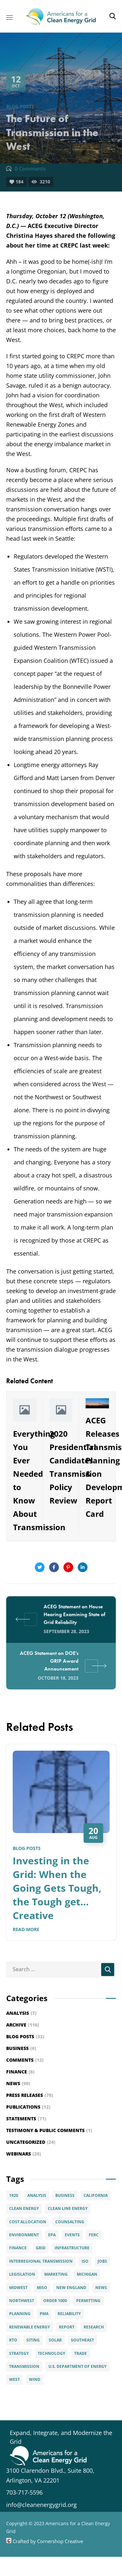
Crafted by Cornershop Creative (47, 2541)
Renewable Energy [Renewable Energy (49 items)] (29, 2327)
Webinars (23, 2154)
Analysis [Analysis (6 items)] (36, 2195)
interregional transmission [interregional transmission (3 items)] (41, 2261)
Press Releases (29, 2095)
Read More (26, 1929)
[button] (112, 16)
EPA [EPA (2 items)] (52, 2235)
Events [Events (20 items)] (72, 2235)
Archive (22, 2025)
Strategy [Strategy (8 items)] (19, 2353)
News (18, 2083)
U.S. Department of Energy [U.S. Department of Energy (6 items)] (77, 2366)
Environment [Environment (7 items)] (24, 2235)
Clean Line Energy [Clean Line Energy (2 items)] (68, 2208)
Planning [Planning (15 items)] (20, 2313)
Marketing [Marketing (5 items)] (56, 2274)
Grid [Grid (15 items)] (41, 2248)
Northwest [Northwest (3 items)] (21, 2300)
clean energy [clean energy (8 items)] (24, 2208)
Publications (28, 2107)
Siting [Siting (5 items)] (33, 2340)
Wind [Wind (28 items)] (34, 2379)
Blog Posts (20, 106)
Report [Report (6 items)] (67, 2327)
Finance (20, 2072)
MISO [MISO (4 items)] (42, 2287)
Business (21, 2048)
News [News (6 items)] (101, 2287)
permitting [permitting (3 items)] (88, 2300)
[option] (61, 1847)
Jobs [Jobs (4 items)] (102, 2261)
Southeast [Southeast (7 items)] (82, 2340)
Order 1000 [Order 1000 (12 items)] (55, 2300)
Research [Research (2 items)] (94, 2327)
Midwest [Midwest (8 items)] (18, 2287)
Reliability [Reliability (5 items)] (69, 2313)
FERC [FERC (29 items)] (94, 2235)
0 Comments (30, 168)
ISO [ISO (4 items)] (85, 2261)
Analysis (21, 2013)
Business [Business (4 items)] (65, 2195)
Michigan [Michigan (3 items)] (87, 2274)
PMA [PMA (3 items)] (44, 2313)
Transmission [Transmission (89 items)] (24, 2366)
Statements (26, 2118)
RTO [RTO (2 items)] (13, 2340)
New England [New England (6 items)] (71, 2287)
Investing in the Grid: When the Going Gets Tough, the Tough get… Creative (57, 1888)
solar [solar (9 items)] (55, 2340)
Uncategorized (30, 2142)
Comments (25, 2060)
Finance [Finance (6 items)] (18, 2248)
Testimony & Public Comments (49, 2130)
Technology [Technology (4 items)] (51, 2353)
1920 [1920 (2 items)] (13, 2195)
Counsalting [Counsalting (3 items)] (69, 2222)
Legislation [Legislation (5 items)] (22, 2274)
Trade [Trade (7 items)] (80, 2353)
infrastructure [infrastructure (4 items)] (72, 2248)
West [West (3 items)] (14, 2379)
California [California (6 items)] (96, 2195)
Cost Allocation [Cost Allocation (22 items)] (27, 2222)
